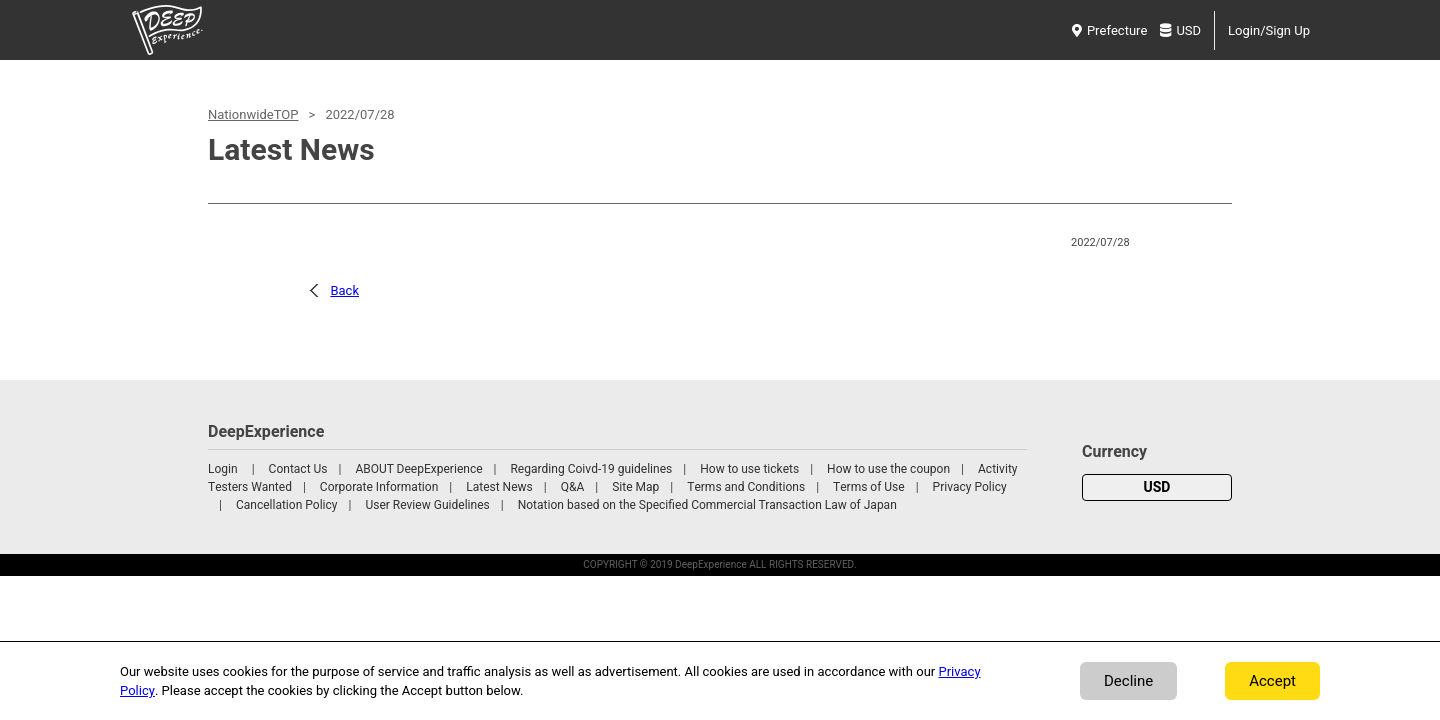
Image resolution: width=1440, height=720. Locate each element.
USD (1180, 30)
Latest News (499, 487)
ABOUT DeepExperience (418, 469)
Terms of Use (869, 487)
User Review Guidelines (427, 505)
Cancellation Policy (287, 505)
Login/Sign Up (1269, 30)
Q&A (573, 487)
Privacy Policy (970, 487)
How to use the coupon (888, 469)
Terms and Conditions (746, 487)
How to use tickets (749, 469)
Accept (1272, 681)
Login (223, 469)
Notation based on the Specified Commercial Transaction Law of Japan (707, 505)
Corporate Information (379, 487)
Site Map (635, 487)
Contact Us (298, 469)
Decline (1128, 681)
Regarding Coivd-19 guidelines (591, 469)
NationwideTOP (253, 114)
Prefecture (1109, 30)
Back (344, 290)
